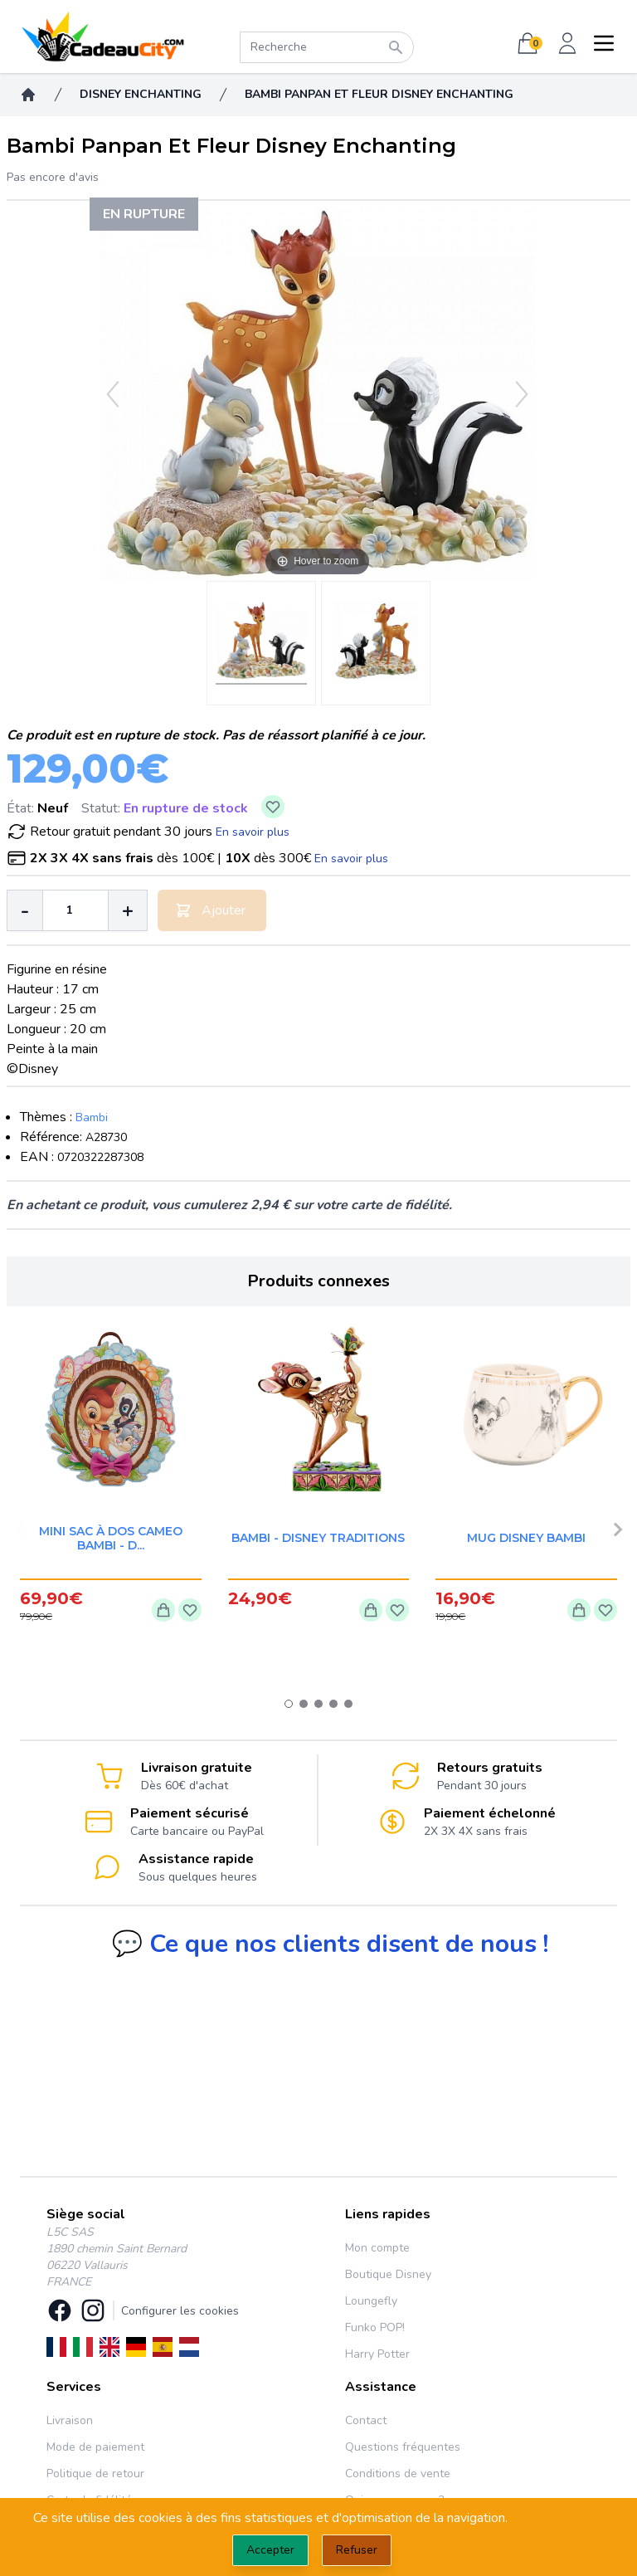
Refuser (356, 2550)
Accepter (270, 2550)
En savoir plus (252, 832)
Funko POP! (375, 2327)
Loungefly (371, 2301)
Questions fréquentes (402, 2447)
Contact (366, 2420)
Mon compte (377, 2248)
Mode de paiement (95, 2447)
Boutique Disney (388, 2274)
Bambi (91, 1117)
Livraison (69, 2420)
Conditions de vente (397, 2473)
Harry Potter (377, 2354)
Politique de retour (95, 2473)
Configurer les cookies (180, 2311)
